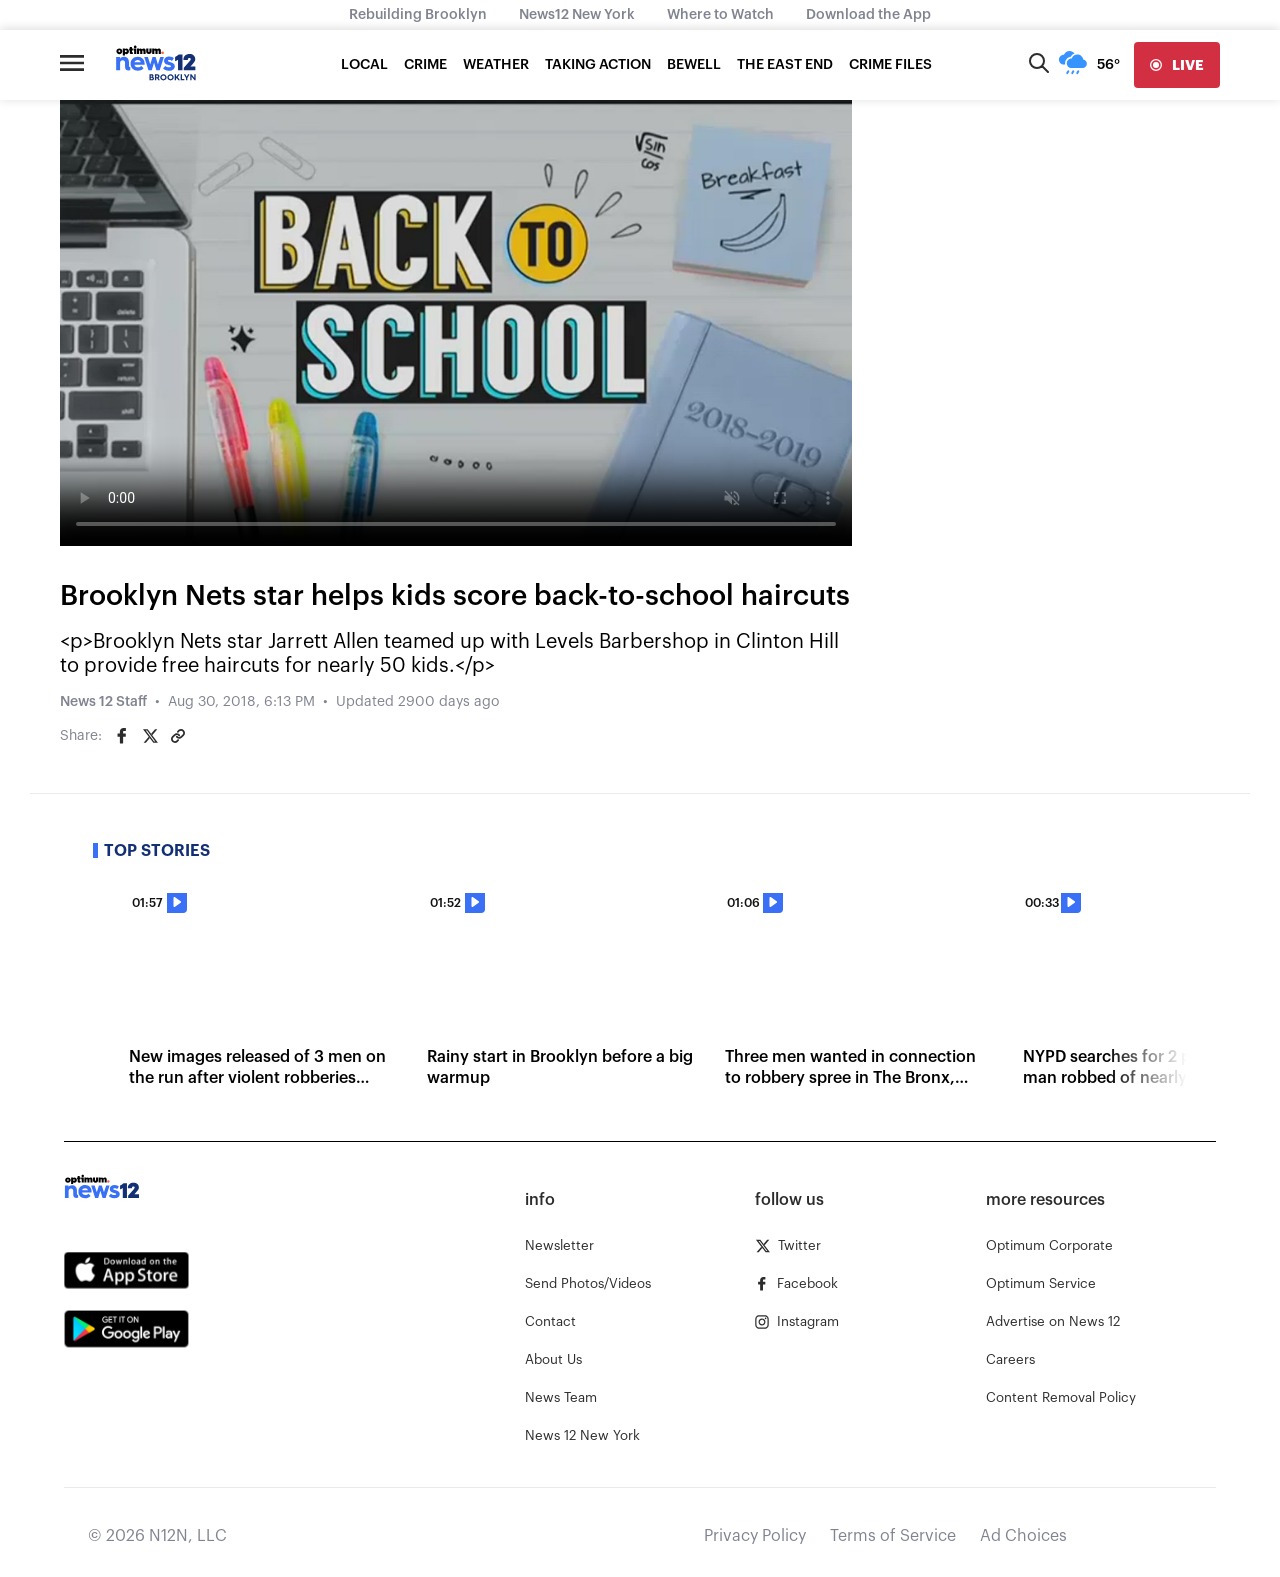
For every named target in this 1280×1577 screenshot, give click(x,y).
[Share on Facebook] (122, 736)
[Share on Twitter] (150, 736)
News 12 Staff (103, 702)
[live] (1177, 65)
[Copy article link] (178, 736)
